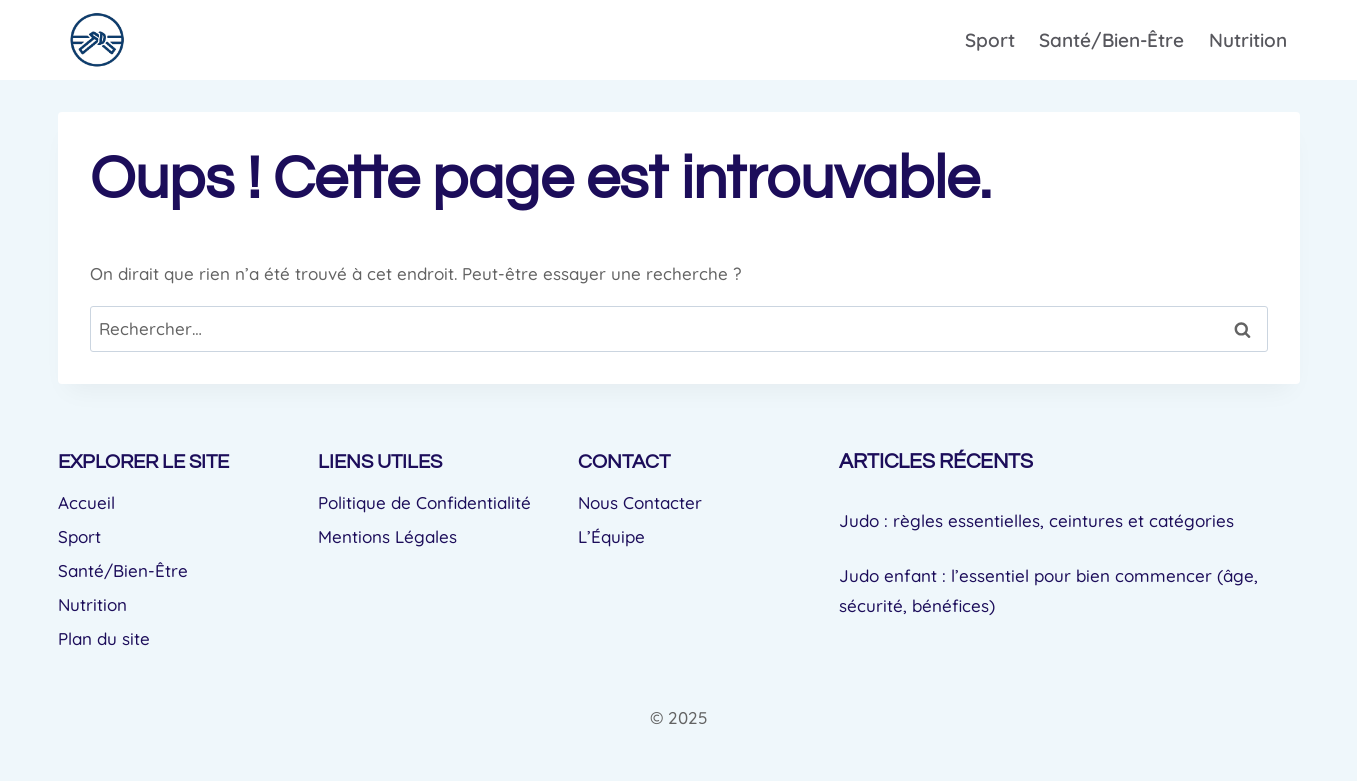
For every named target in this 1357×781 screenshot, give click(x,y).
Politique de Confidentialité (424, 502)
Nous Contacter (640, 502)
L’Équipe (611, 536)
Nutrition (1248, 40)
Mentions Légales (387, 536)
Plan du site (104, 638)
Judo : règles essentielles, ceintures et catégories (1036, 520)
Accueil (86, 502)
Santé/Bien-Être (1111, 40)
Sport (990, 40)
